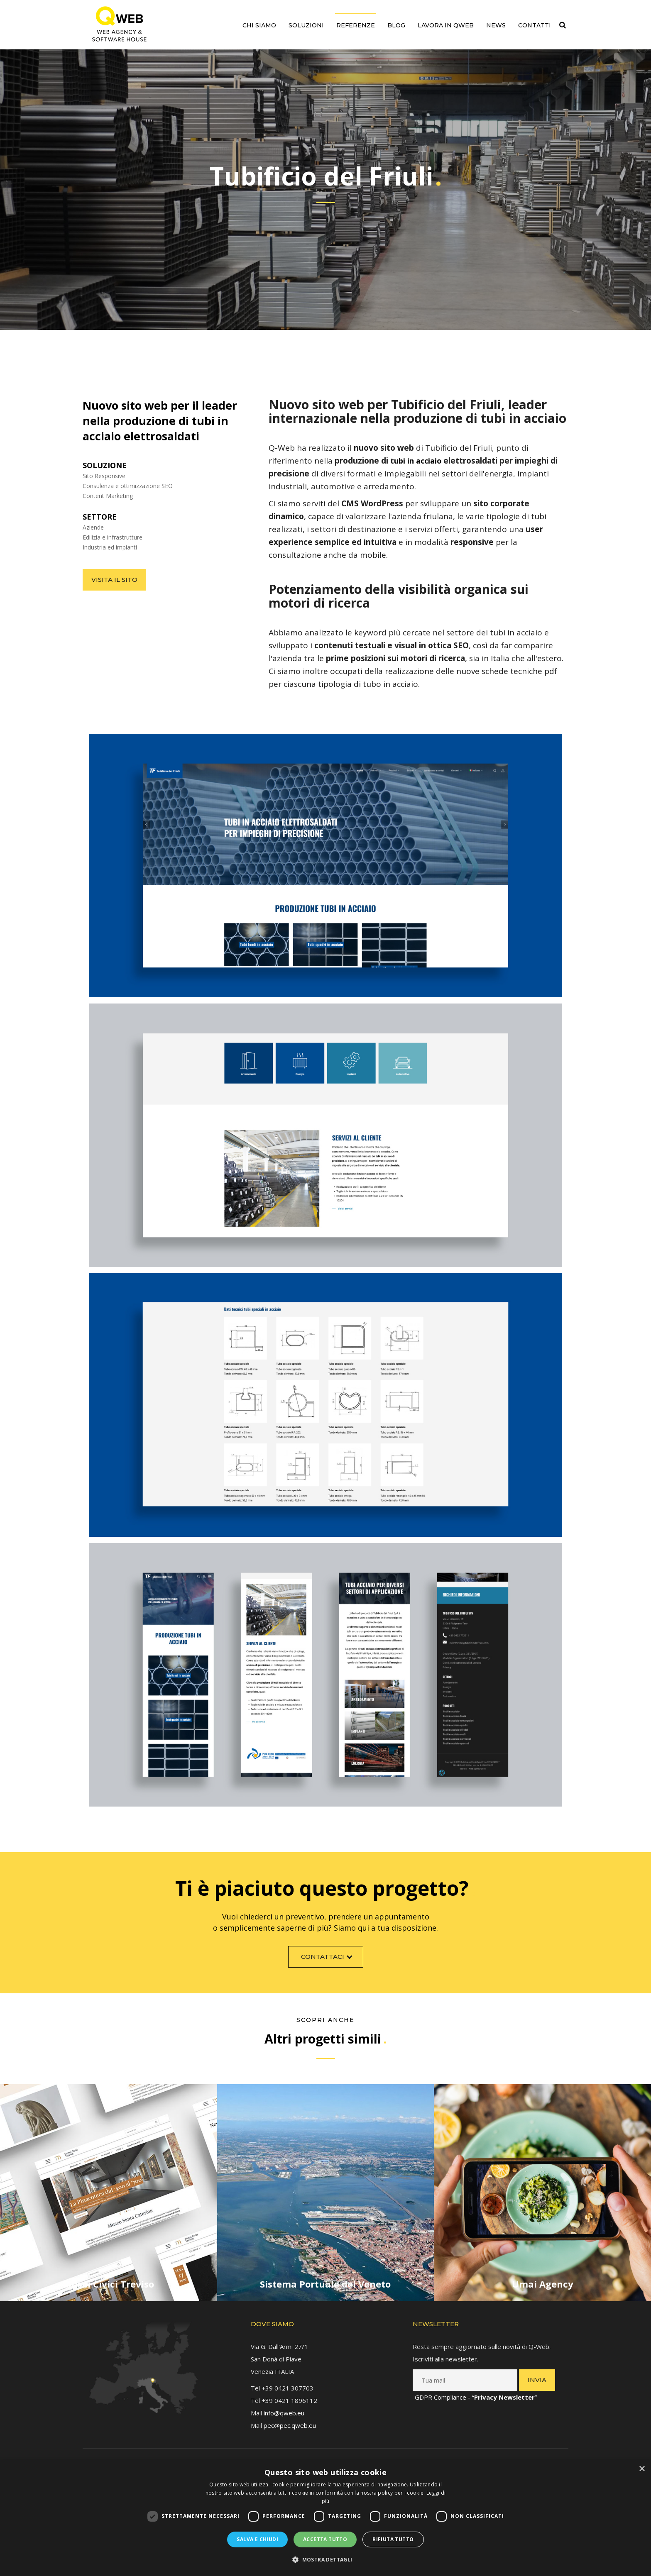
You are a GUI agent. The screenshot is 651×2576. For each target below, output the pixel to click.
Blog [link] (396, 25)
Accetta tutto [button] (325, 2539)
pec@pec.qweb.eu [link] (290, 2417)
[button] (325, 2560)
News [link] (496, 25)
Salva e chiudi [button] (257, 2539)
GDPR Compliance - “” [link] (476, 2389)
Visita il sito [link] (106, 580)
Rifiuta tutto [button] (393, 2539)
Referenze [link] (355, 25)
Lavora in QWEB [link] (446, 25)
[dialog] (325, 2518)
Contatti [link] (534, 25)
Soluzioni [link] (306, 25)
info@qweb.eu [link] (284, 2404)
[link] (119, 23)
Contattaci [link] (328, 1964)
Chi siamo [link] (259, 25)
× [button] (642, 2469)
